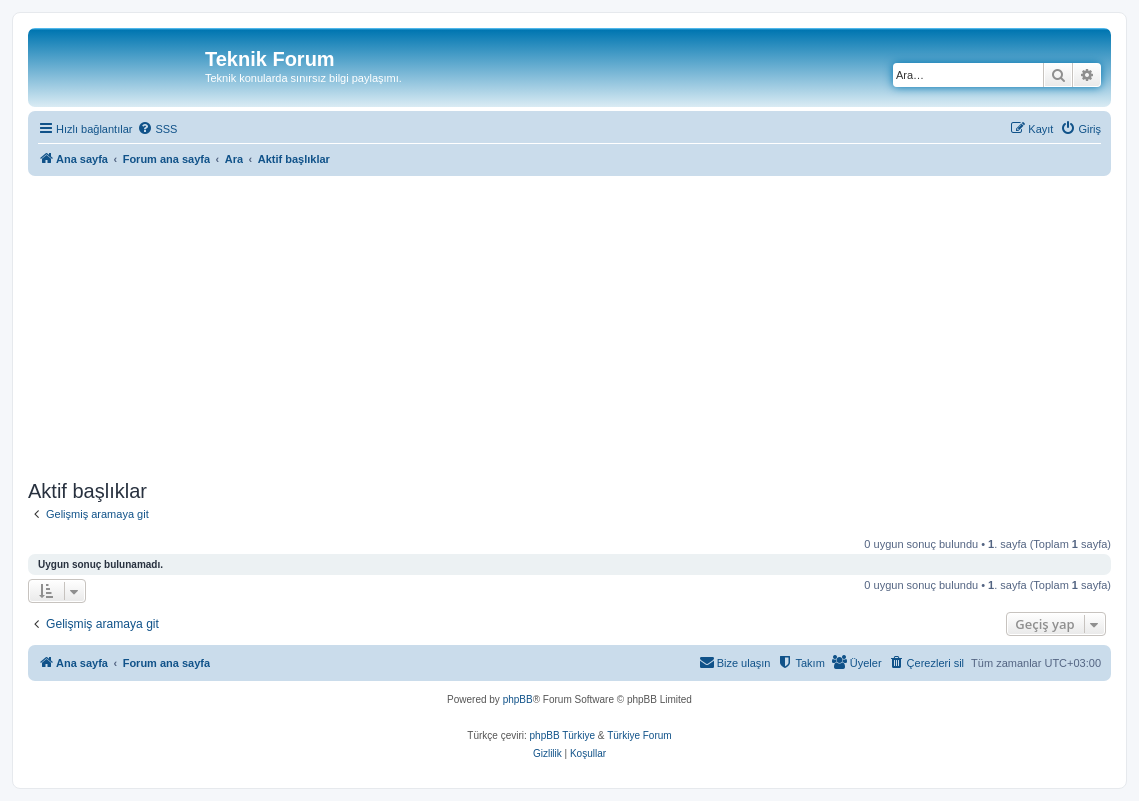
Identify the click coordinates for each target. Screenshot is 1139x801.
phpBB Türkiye (562, 735)
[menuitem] (157, 129)
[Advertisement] (569, 324)
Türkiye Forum (639, 735)
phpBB (518, 699)
